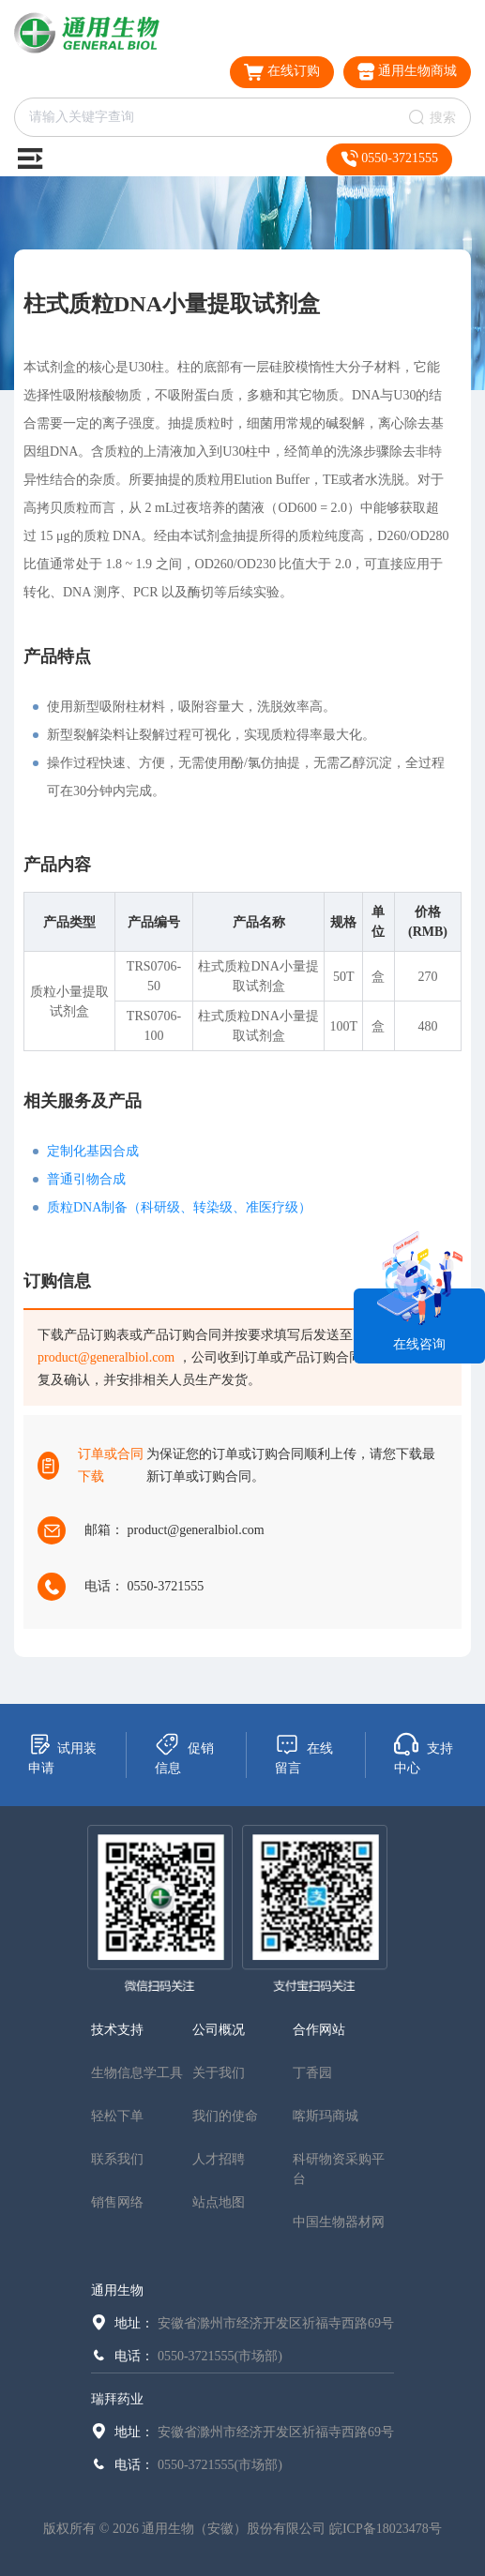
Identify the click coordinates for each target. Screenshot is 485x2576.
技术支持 (117, 2030)
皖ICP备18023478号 (385, 2529)
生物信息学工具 (137, 2073)
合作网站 (319, 2030)
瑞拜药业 (117, 2399)
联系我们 (117, 2159)
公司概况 (218, 2030)
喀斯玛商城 (325, 2116)
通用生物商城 (407, 72)
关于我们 (218, 2073)
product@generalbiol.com (106, 1357)
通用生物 (117, 2290)
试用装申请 (62, 1753)
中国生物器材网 (339, 2222)
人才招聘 (218, 2159)
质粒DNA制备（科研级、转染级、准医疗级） (179, 1207)
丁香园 (312, 2073)
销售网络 (117, 2202)
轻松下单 (117, 2116)
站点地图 (218, 2202)
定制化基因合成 (93, 1151)
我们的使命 (225, 2116)
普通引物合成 (86, 1179)
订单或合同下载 (111, 1465)
